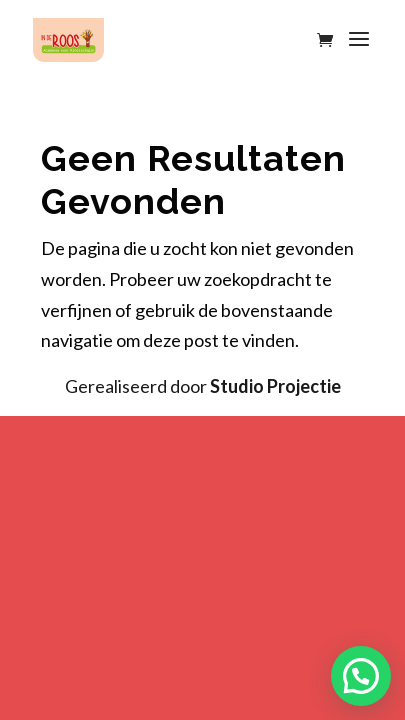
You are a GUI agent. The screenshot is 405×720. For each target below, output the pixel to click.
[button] (361, 676)
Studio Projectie (275, 386)
